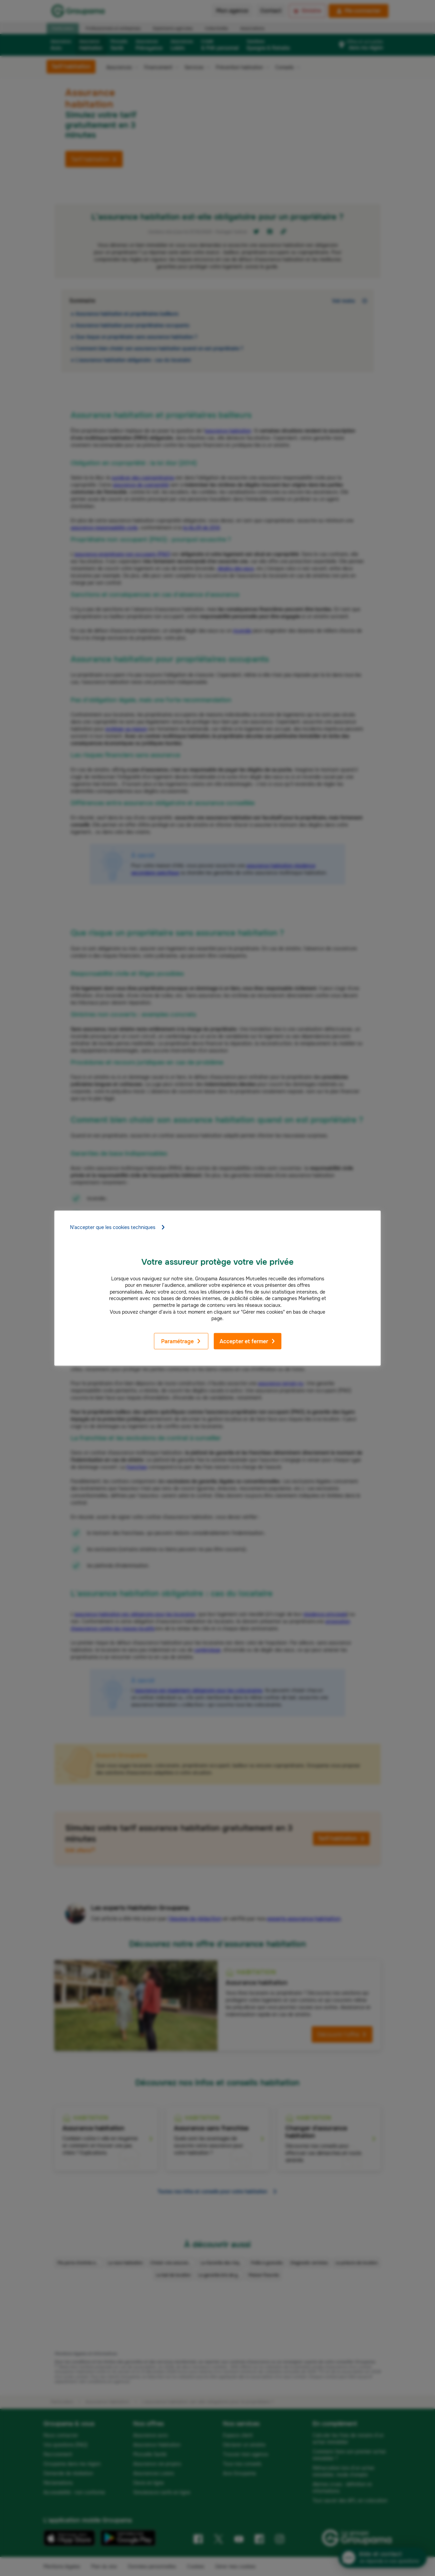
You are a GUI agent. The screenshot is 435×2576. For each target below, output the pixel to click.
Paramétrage (181, 1341)
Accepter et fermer (248, 1341)
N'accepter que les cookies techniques (118, 1227)
